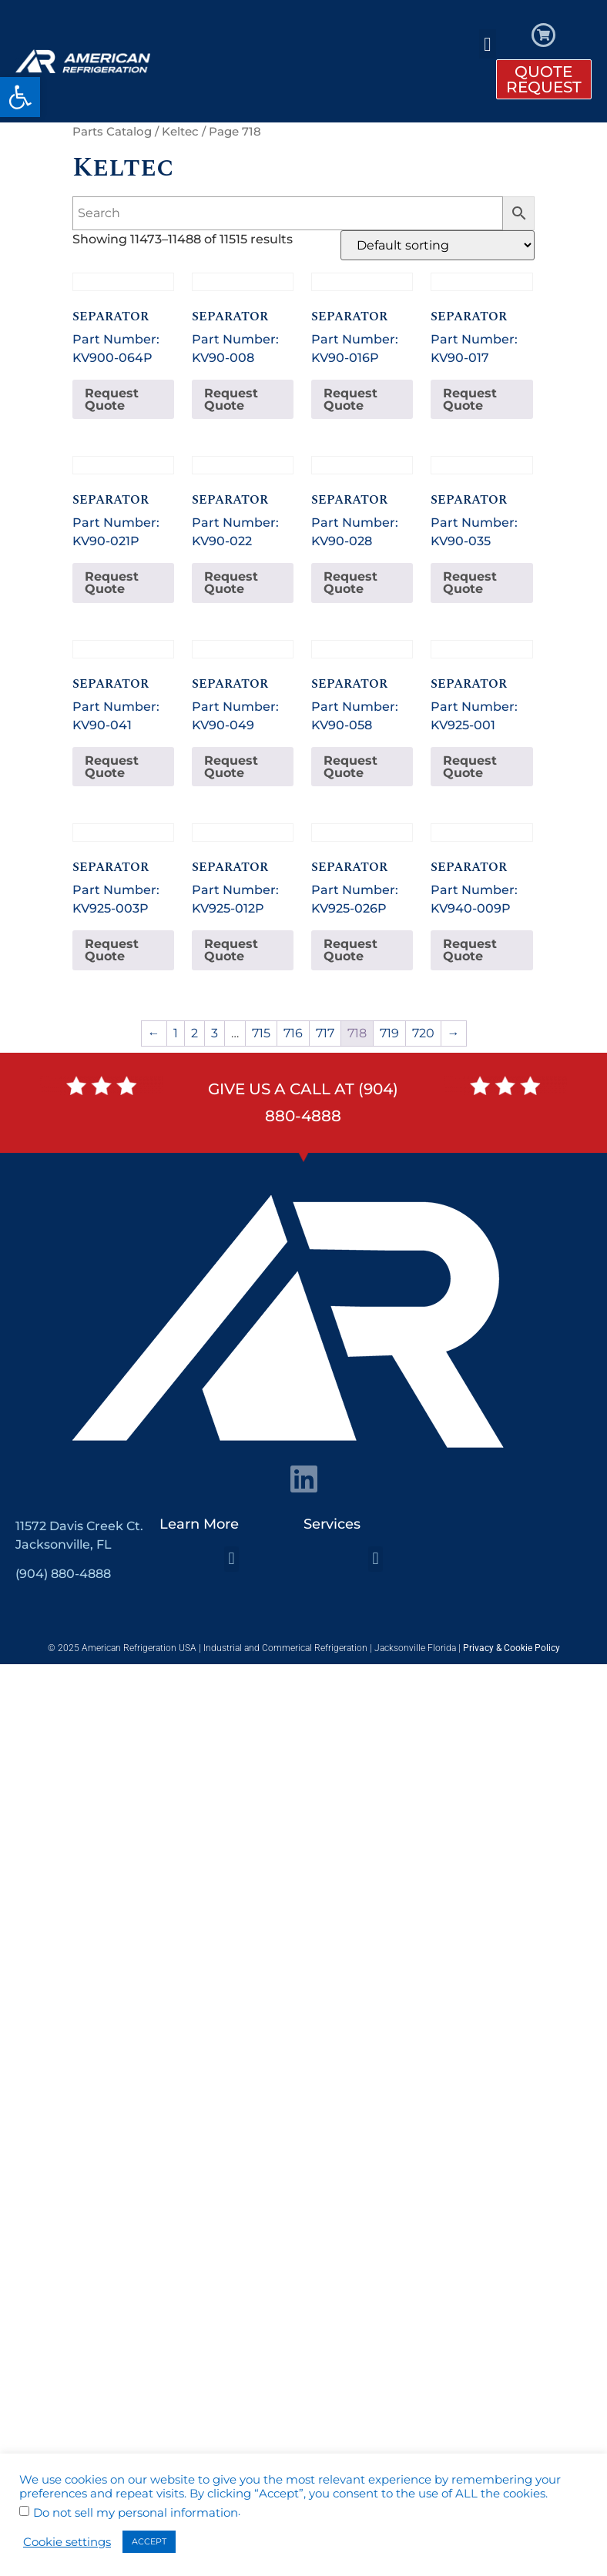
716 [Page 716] (293, 1033)
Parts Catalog (112, 132)
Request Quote (112, 399)
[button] (20, 97)
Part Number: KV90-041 (123, 686)
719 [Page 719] (389, 1033)
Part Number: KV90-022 (242, 502)
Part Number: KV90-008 (242, 319)
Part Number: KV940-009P (481, 869)
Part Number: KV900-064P (123, 319)
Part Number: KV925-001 (481, 686)
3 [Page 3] (214, 1033)
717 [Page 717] (325, 1033)
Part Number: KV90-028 (362, 502)
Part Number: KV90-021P (123, 502)
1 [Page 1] (175, 1033)
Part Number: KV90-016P (362, 319)
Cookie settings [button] (67, 2542)
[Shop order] (437, 245)
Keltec (180, 132)
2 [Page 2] (194, 1033)
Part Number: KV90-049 (242, 686)
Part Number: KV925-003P (123, 869)
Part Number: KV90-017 (481, 319)
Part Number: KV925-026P (362, 869)
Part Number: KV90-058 (362, 686)
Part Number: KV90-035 (481, 502)
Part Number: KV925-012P (242, 869)
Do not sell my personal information (135, 2513)
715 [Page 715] (261, 1033)
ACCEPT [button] (149, 2541)
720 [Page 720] (423, 1033)
